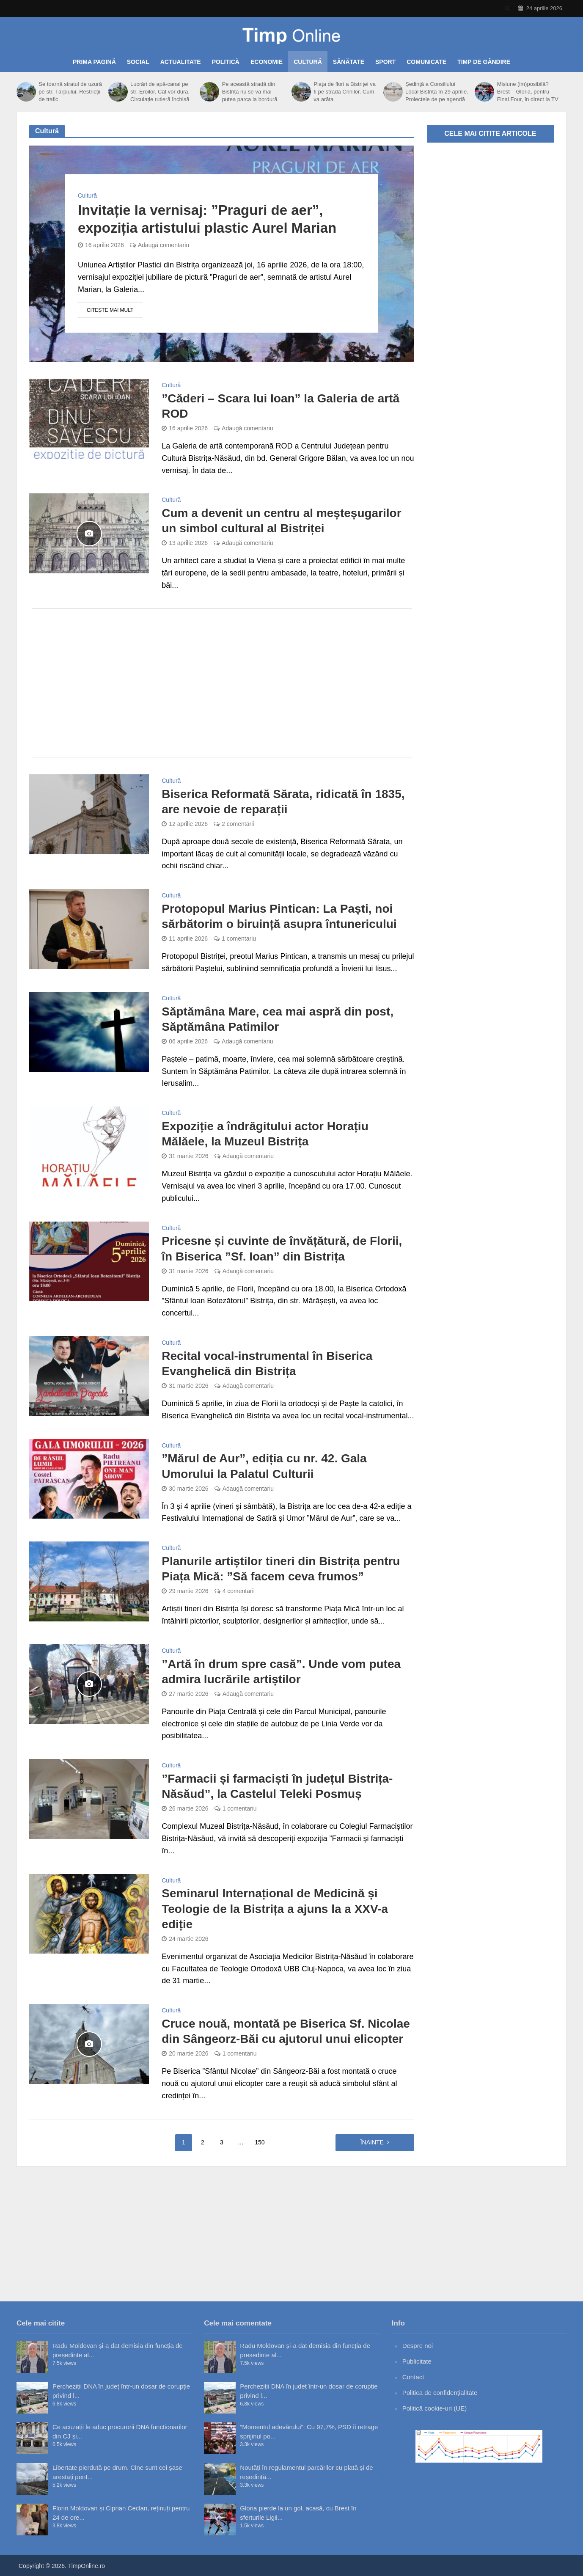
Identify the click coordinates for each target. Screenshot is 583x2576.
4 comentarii (239, 1591)
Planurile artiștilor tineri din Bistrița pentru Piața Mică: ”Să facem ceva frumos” (281, 1569)
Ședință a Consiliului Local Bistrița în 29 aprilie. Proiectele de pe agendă (436, 91)
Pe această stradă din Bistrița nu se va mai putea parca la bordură (250, 91)
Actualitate (180, 61)
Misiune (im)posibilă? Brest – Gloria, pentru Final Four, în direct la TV (527, 91)
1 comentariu (239, 938)
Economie (266, 61)
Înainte (372, 2142)
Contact (413, 2377)
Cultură (308, 61)
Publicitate (417, 2361)
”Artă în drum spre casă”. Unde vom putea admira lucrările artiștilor (281, 1671)
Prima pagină (94, 61)
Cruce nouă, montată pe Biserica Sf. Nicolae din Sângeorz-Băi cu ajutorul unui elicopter (286, 2031)
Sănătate (348, 61)
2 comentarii (238, 823)
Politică (225, 61)
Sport (385, 61)
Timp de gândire (483, 61)
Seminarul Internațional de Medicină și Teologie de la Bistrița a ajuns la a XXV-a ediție (275, 1908)
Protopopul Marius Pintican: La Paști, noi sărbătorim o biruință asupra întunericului (279, 916)
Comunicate (426, 61)
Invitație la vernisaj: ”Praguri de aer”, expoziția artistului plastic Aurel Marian (207, 219)
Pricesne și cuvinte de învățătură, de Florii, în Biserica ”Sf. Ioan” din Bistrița (282, 1248)
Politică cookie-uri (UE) (434, 2408)
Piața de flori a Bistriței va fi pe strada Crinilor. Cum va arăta (345, 91)
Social (138, 61)
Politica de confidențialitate (440, 2392)
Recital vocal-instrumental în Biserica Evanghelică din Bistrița (267, 1363)
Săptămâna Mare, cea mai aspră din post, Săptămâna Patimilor (277, 1019)
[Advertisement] (221, 683)
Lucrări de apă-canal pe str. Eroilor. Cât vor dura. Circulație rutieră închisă (160, 91)
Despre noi (417, 2345)
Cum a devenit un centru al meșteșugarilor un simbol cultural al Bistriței (281, 520)
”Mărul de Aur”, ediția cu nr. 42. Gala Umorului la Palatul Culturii (264, 1466)
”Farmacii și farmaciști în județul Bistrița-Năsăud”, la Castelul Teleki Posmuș (277, 1786)
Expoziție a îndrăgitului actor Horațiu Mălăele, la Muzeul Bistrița (265, 1134)
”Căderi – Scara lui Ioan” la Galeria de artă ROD (280, 406)
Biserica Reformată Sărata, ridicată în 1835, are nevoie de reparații (283, 801)
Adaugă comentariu (163, 245)
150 (259, 2142)
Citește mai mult (110, 310)
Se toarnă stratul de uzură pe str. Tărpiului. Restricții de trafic (70, 91)
